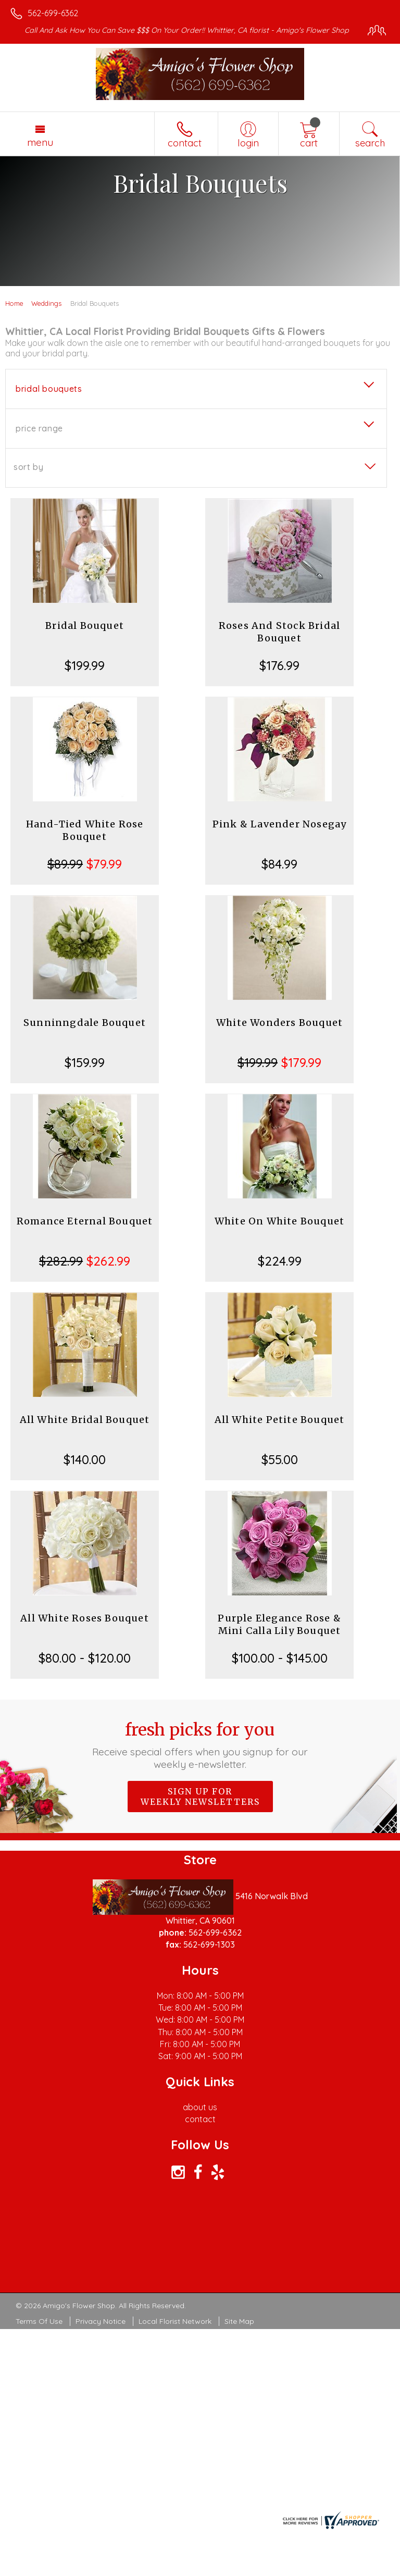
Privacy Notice (101, 2321)
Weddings (46, 303)
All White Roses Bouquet (84, 1618)
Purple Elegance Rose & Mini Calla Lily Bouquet (279, 1624)
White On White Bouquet (279, 1221)
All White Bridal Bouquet (85, 1420)
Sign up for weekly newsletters (200, 1796)
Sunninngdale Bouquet (84, 1023)
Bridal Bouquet (84, 625)
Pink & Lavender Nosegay (280, 824)
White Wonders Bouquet (279, 1023)
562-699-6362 (53, 13)
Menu (40, 142)
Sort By (28, 467)
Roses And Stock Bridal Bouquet (279, 632)
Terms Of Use (39, 2321)
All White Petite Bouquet (280, 1420)
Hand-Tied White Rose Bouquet (85, 830)
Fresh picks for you (200, 1744)
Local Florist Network (175, 2321)
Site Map (239, 2321)
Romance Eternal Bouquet (85, 1221)
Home (14, 303)
